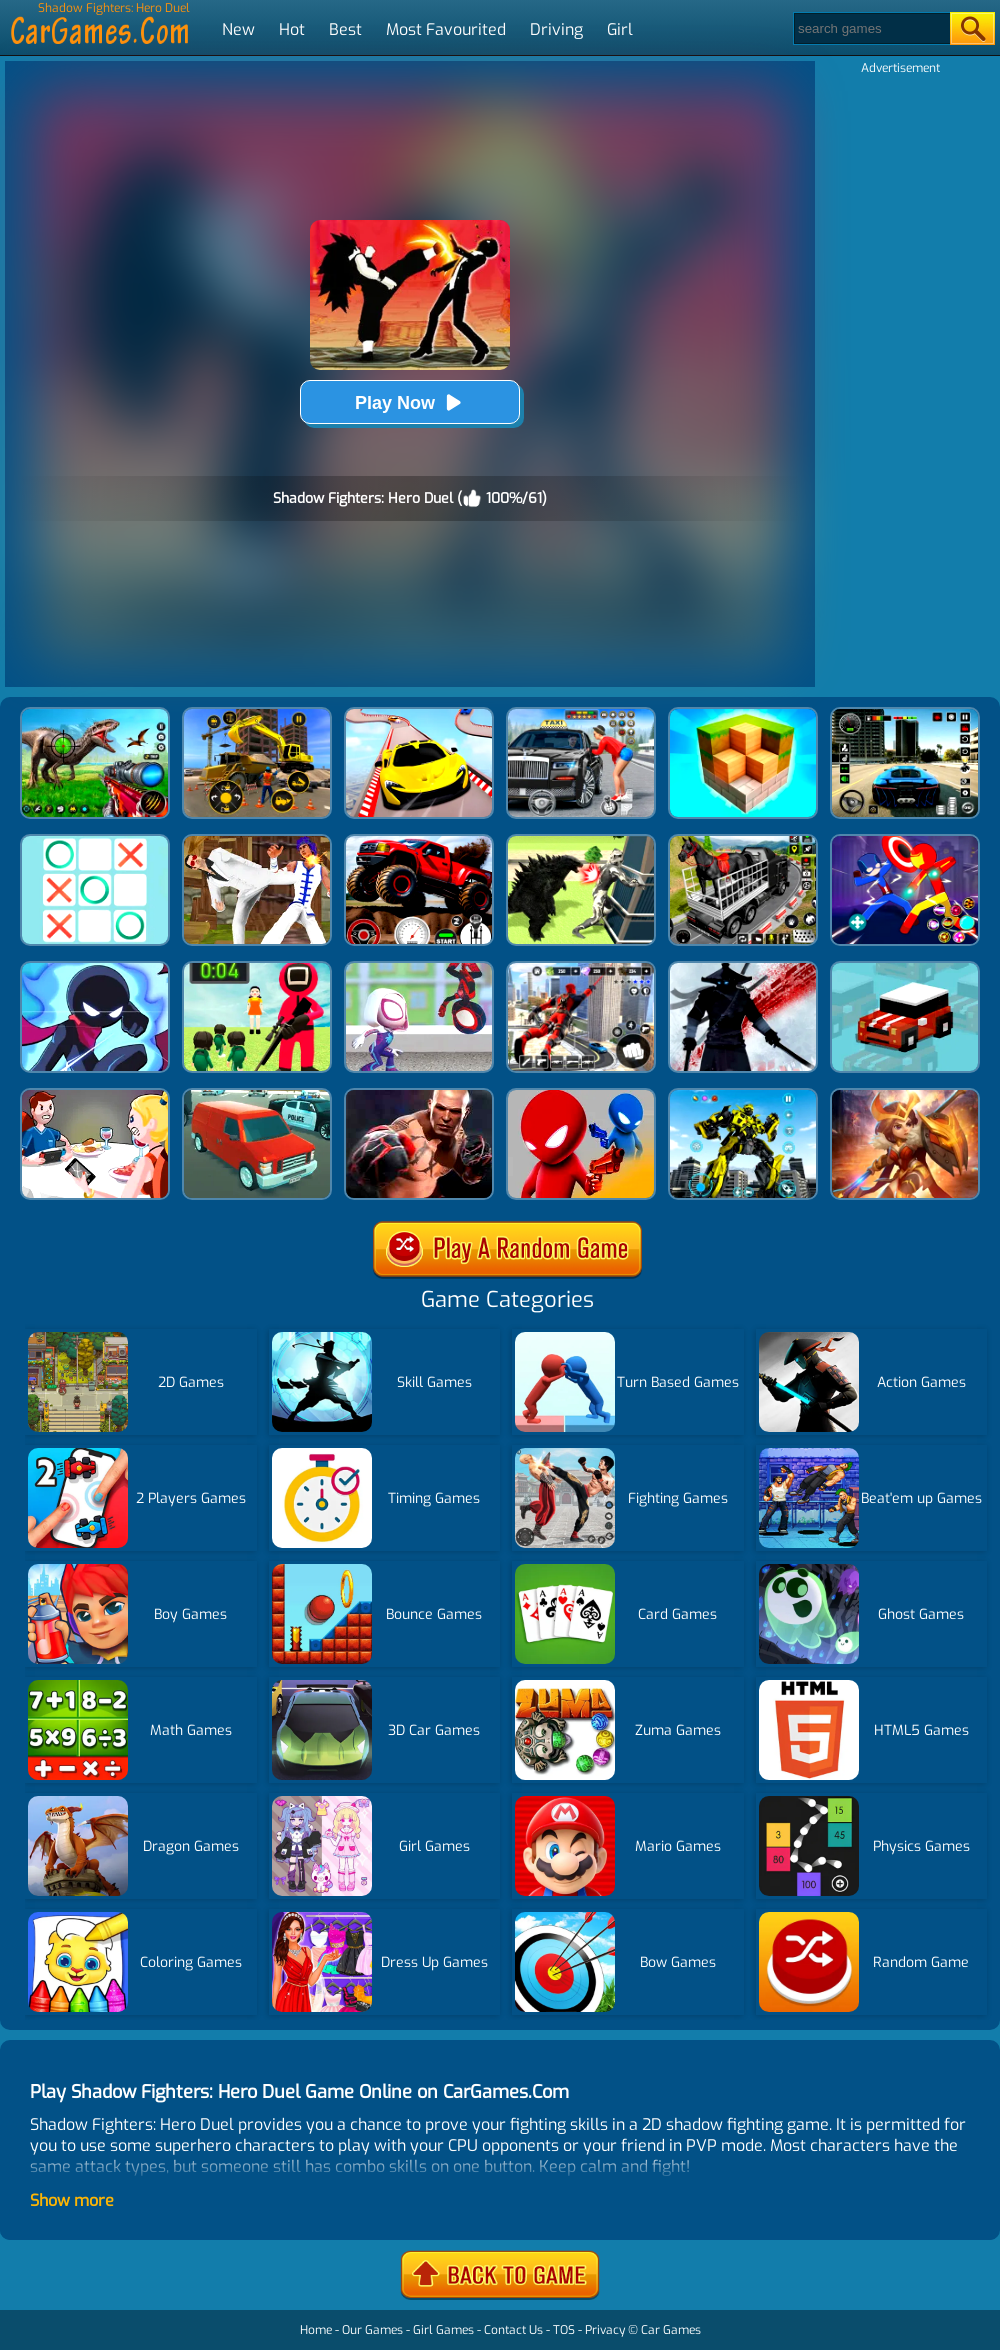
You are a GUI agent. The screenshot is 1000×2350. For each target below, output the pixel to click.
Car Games (671, 2330)
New (238, 29)
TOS (564, 2330)
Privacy (605, 2330)
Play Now (410, 402)
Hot (292, 29)
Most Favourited (446, 29)
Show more (72, 2200)
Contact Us (513, 2330)
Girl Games (443, 2330)
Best (345, 29)
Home (316, 2330)
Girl (620, 29)
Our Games (372, 2330)
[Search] (870, 28)
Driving (556, 29)
